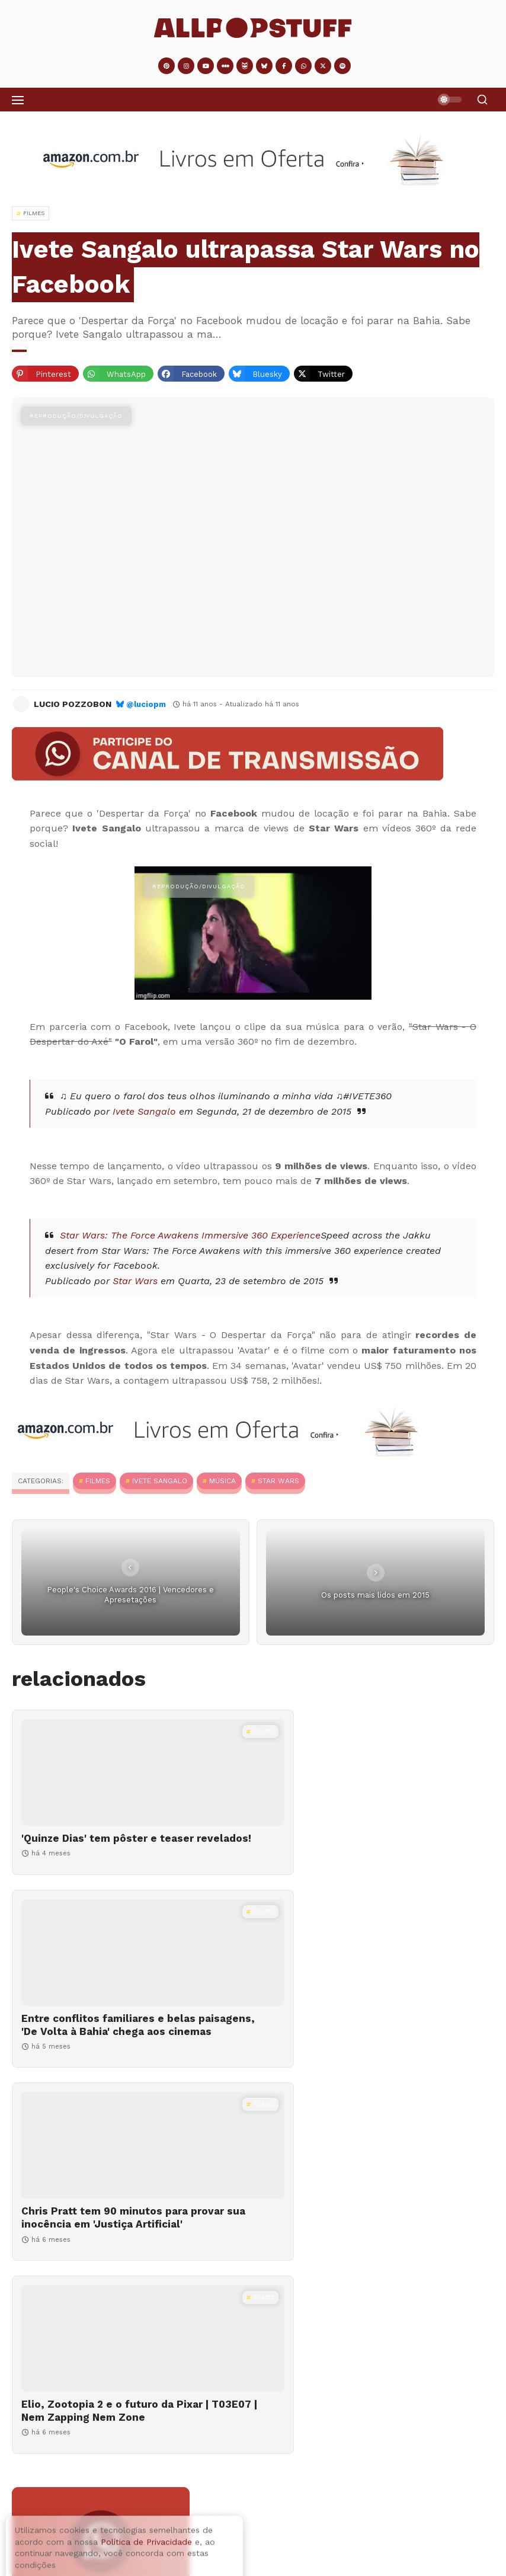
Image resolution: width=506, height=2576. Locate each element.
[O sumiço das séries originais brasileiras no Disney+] (253, 2427)
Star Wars (135, 1281)
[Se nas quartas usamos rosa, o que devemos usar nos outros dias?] (49, 2532)
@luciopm (146, 704)
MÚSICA (222, 1481)
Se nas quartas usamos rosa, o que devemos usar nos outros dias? (229, 2517)
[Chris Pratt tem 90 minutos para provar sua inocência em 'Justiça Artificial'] (129, 1978)
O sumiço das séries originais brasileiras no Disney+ (127, 2467)
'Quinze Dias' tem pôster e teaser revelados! (107, 1844)
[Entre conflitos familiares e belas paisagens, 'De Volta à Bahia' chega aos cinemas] (376, 1772)
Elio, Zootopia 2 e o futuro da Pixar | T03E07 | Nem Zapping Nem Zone (362, 2051)
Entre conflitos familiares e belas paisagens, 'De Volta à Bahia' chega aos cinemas (359, 1851)
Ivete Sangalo (144, 1111)
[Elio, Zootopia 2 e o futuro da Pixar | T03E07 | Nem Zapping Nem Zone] (376, 1978)
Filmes (97, 1481)
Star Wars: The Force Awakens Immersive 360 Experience (190, 1235)
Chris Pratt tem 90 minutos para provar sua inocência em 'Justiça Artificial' (105, 2057)
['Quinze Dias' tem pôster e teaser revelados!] (129, 1772)
